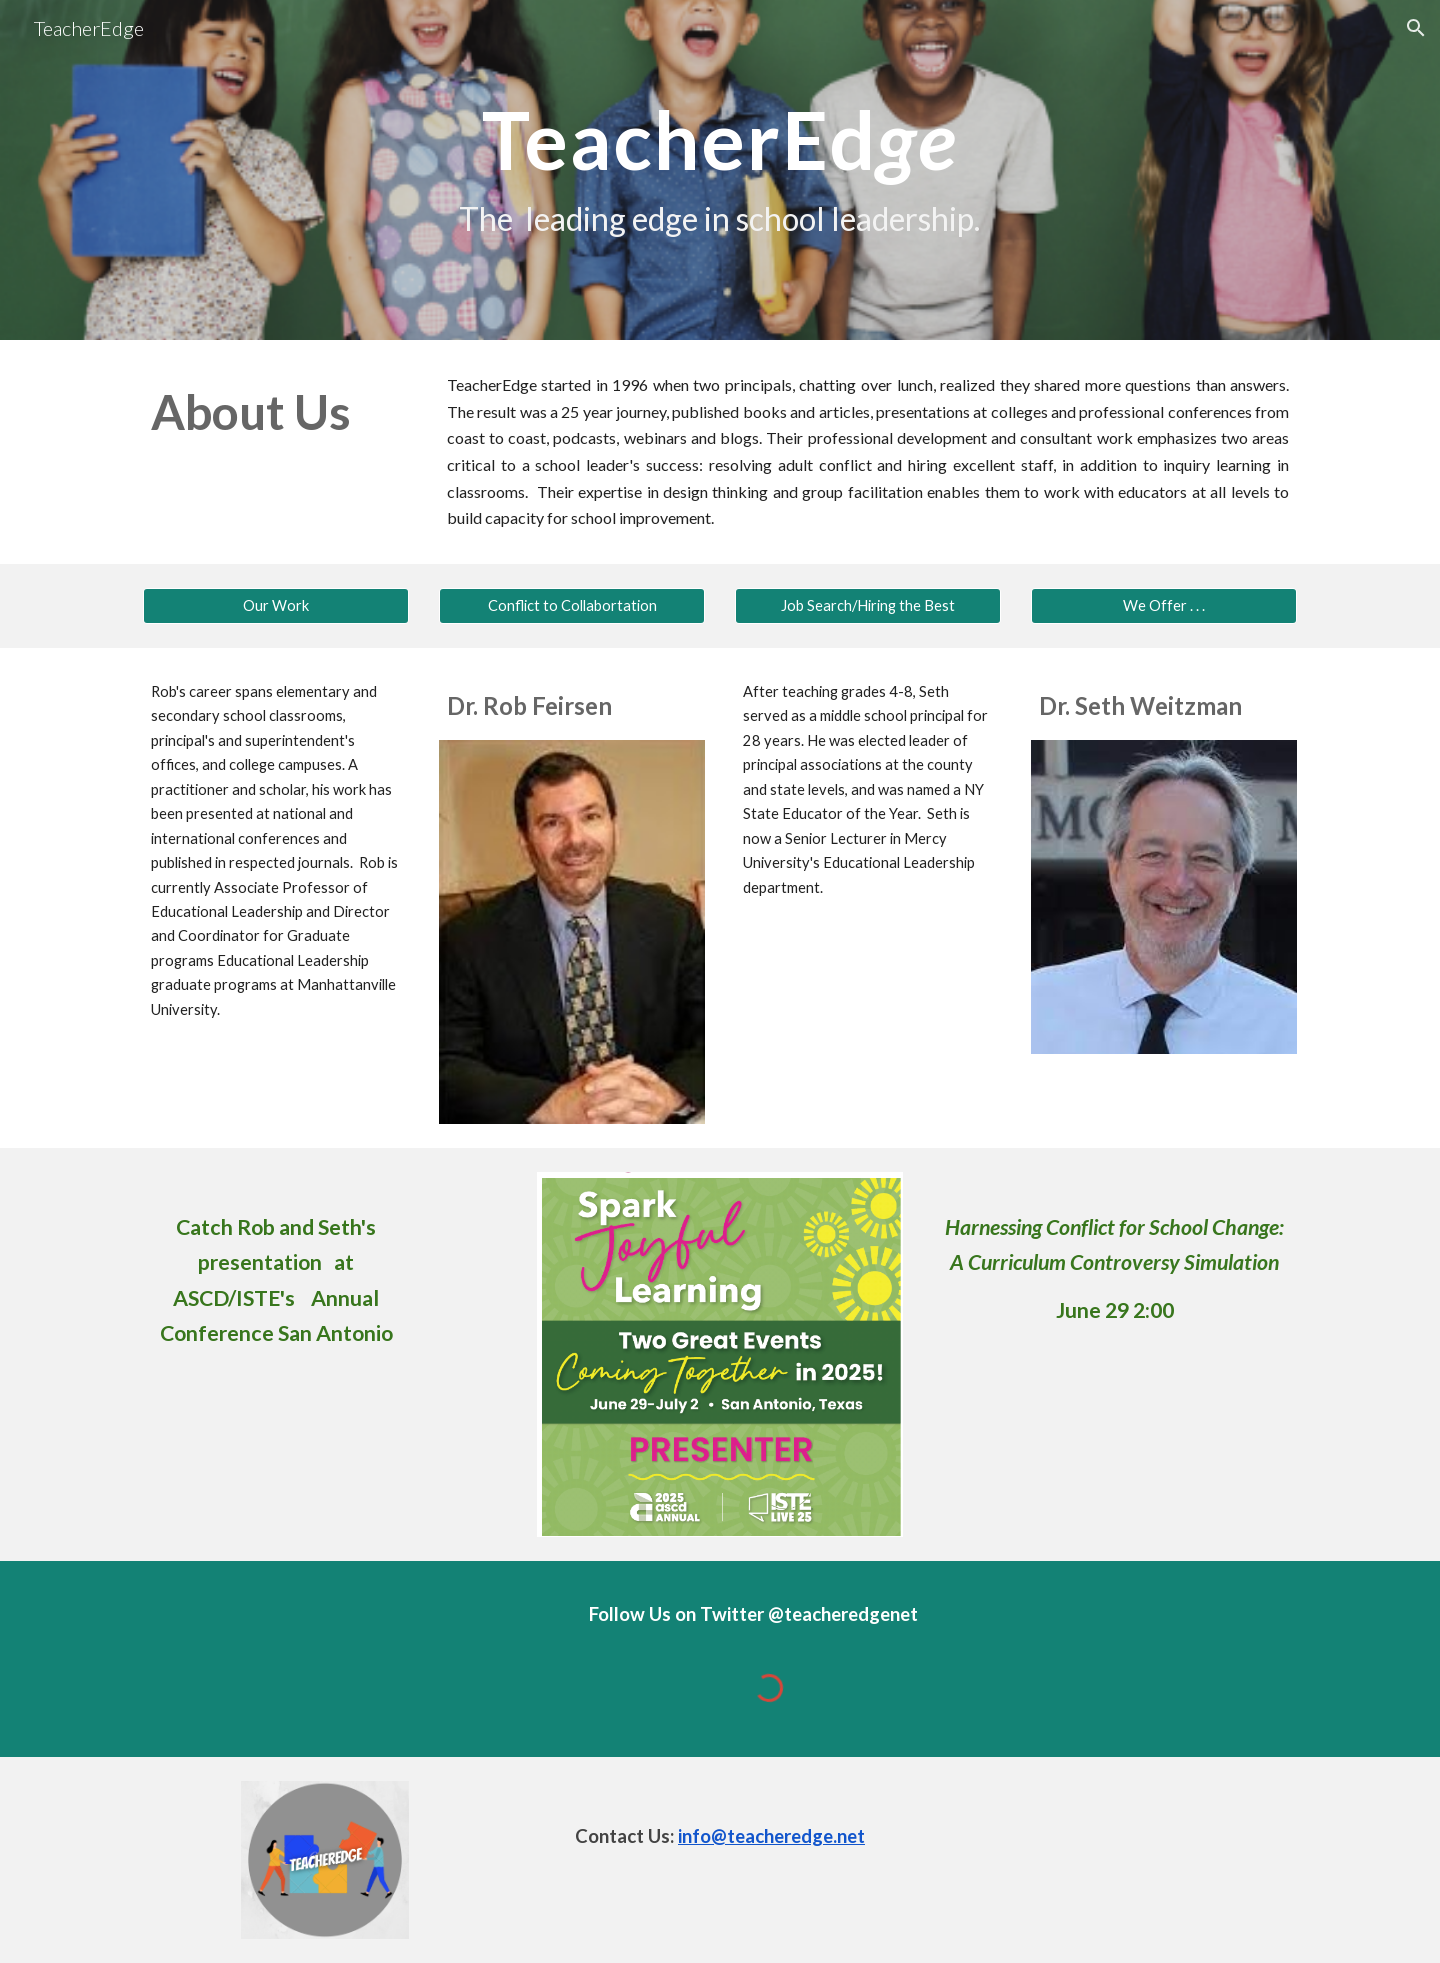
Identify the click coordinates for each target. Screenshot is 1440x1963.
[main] (719, 170)
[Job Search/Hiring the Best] (868, 606)
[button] (1416, 28)
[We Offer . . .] (1164, 606)
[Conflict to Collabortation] (572, 606)
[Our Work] (276, 606)
